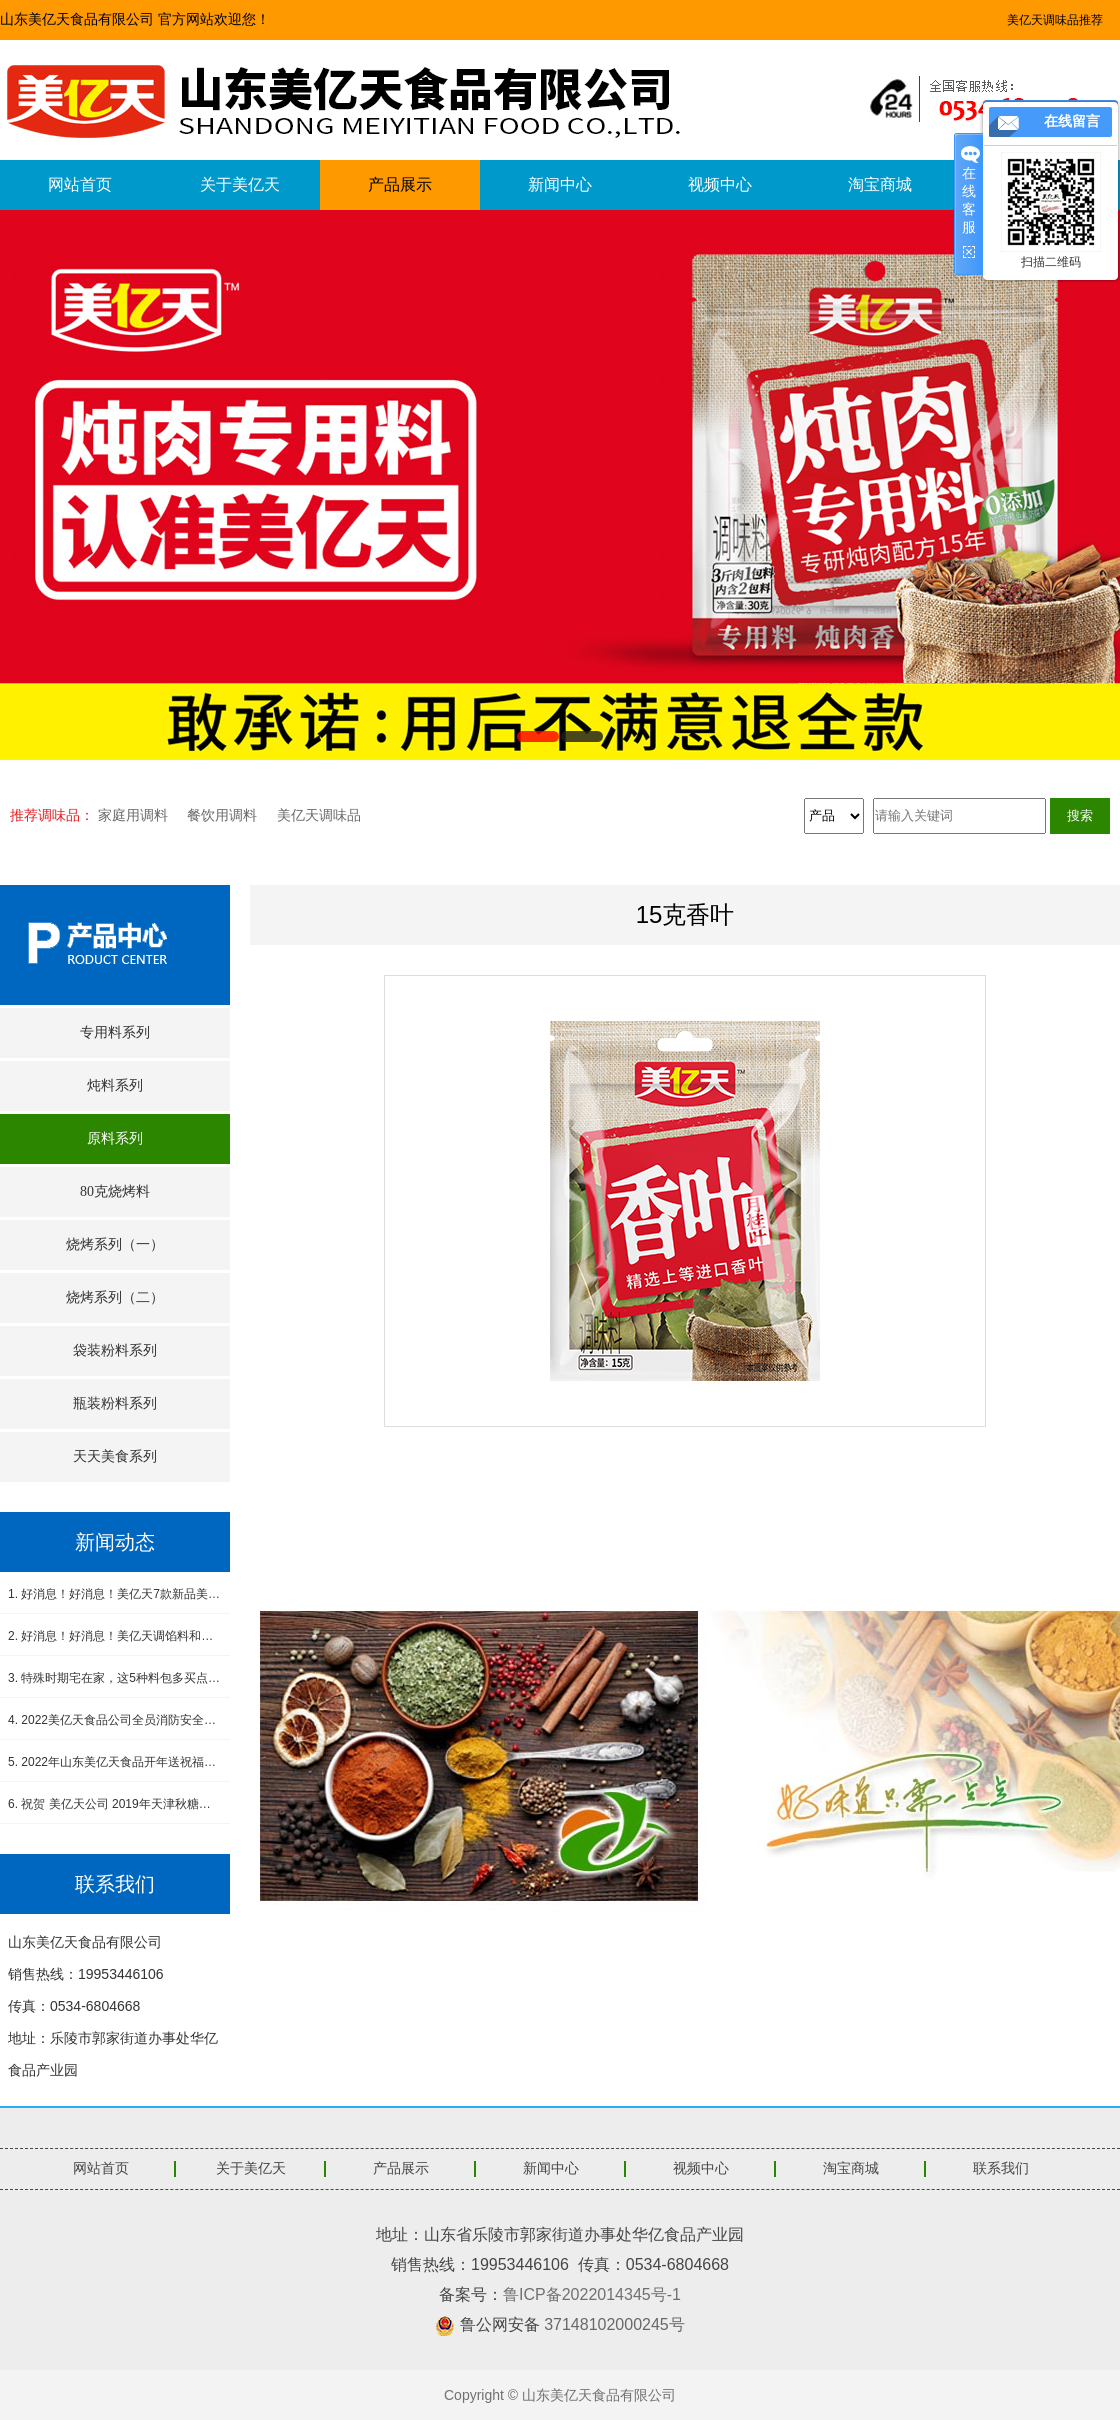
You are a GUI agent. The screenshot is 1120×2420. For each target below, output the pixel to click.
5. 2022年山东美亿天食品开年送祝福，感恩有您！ (115, 1762)
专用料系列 (115, 1032)
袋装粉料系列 (115, 1350)
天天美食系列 (115, 1456)
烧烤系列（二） (115, 1297)
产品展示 (400, 184)
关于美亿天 (240, 184)
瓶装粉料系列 (115, 1403)
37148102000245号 (614, 2324)
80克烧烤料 (115, 1191)
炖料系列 (115, 1085)
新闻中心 (560, 184)
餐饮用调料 (222, 815)
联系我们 (1001, 2168)
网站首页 (80, 184)
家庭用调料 (133, 815)
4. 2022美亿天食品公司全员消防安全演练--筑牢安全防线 (115, 1720)
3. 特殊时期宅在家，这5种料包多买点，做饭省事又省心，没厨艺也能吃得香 (115, 1678)
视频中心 (720, 184)
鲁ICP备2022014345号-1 (592, 2294)
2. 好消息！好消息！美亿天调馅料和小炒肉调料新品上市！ (115, 1636)
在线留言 (1072, 121)
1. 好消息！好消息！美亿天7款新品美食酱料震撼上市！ (115, 1594)
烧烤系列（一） (115, 1244)
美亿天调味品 (319, 815)
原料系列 (115, 1138)
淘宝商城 (880, 184)
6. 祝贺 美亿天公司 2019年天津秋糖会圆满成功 (115, 1804)
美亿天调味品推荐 (1055, 20)
